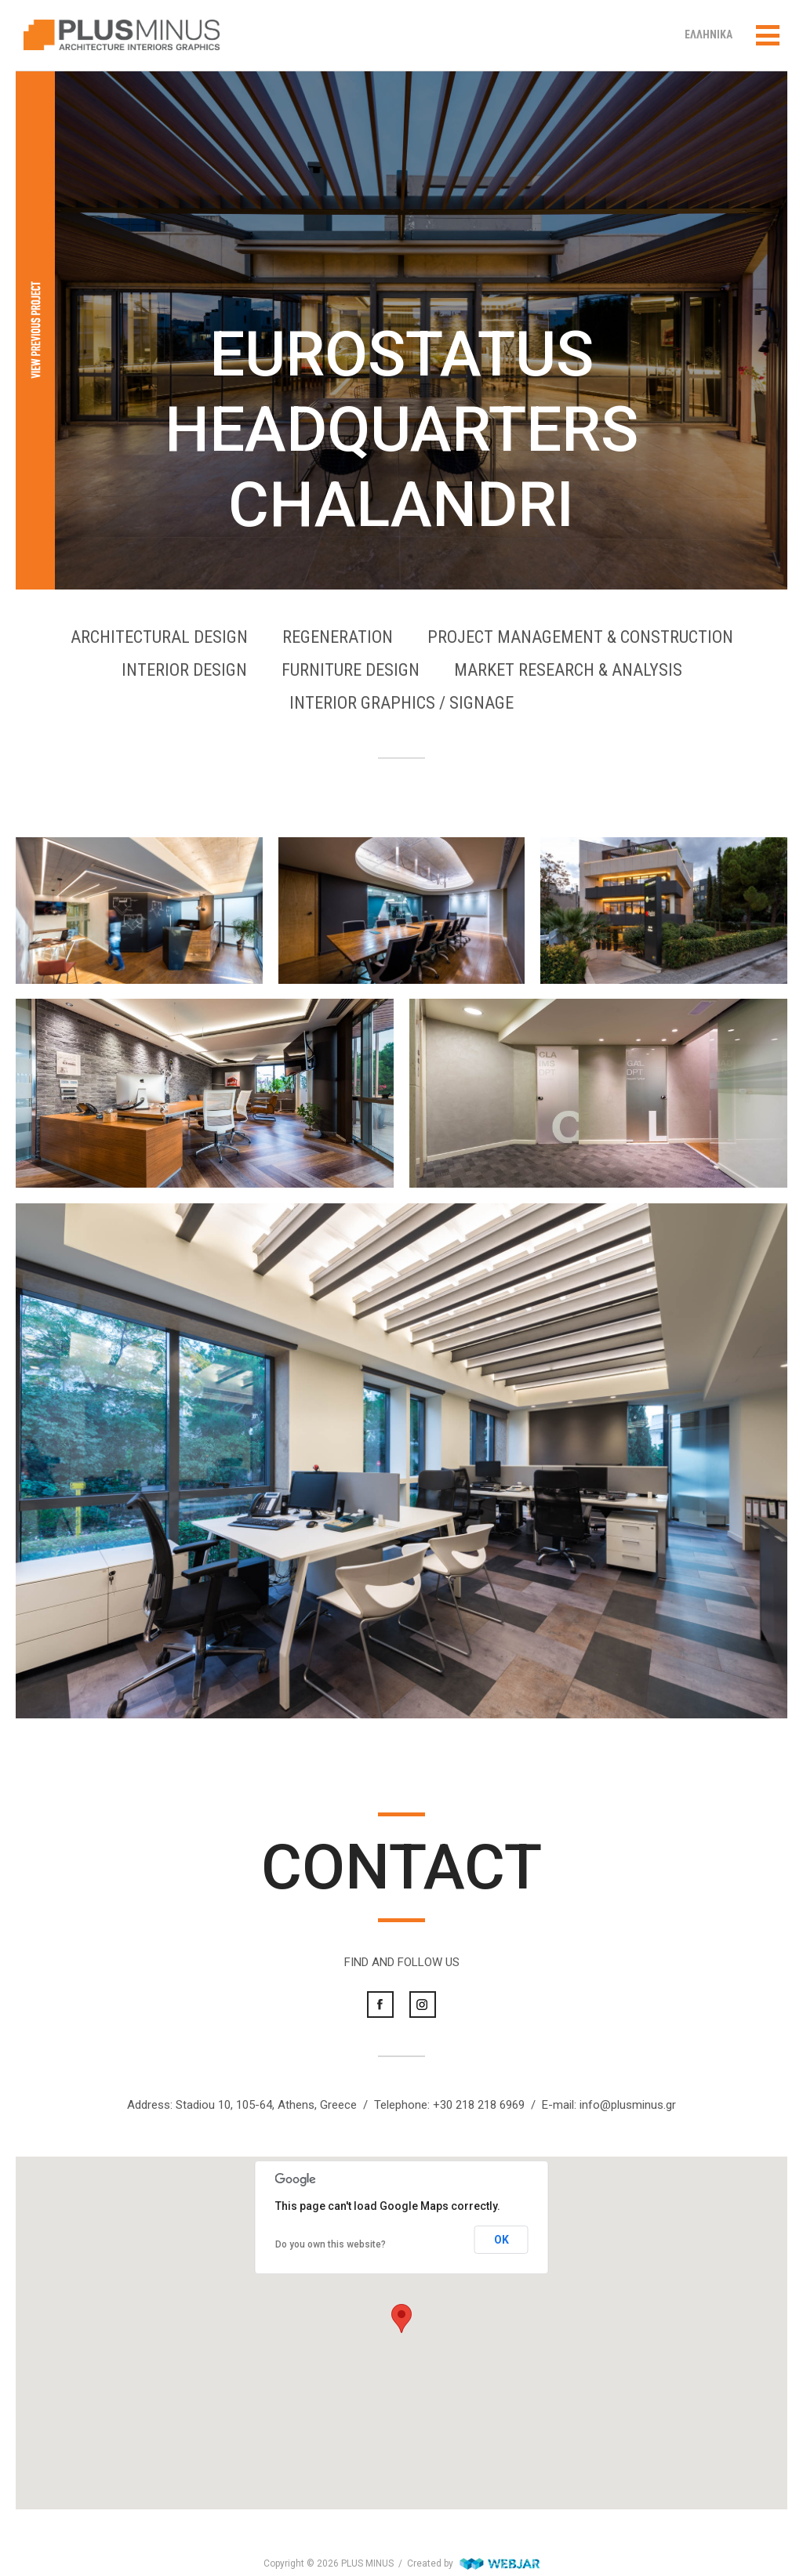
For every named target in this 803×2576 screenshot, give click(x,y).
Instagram (422, 2004)
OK (501, 2239)
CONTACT (401, 1867)
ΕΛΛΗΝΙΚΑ (708, 34)
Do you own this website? (330, 2244)
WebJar (500, 2563)
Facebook (380, 2004)
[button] (401, 2318)
